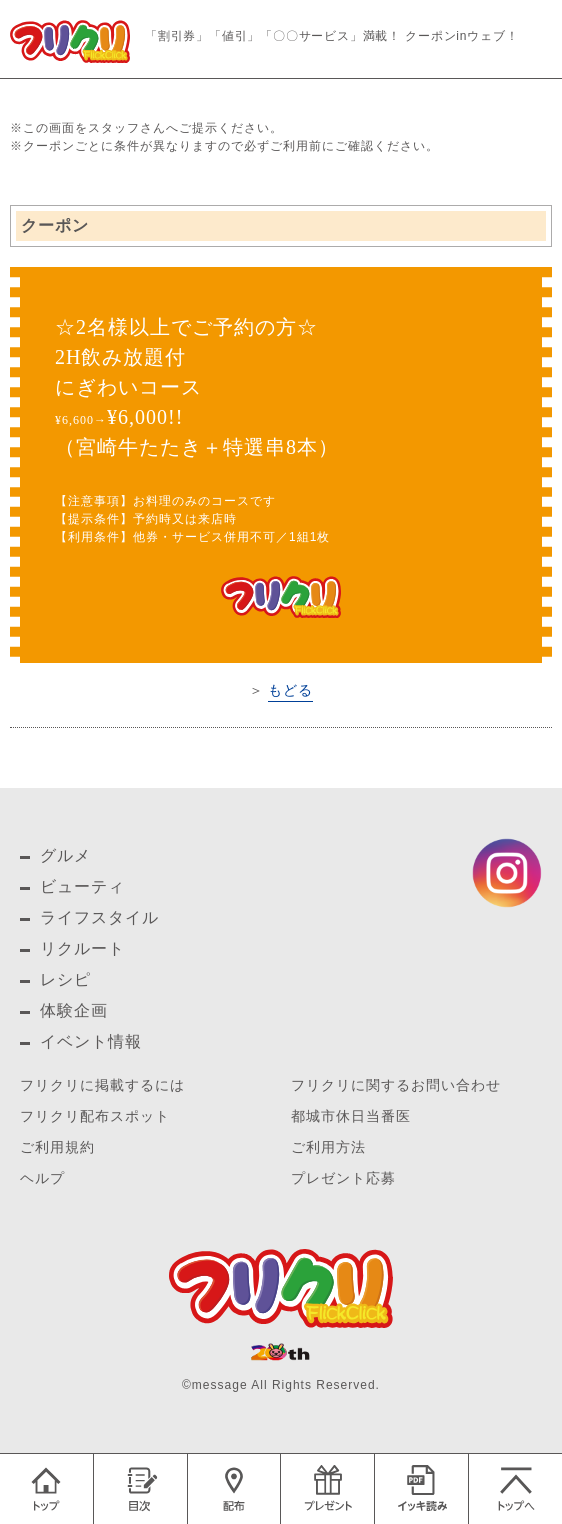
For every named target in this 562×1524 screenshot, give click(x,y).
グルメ (65, 855)
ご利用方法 (328, 1147)
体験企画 (74, 1010)
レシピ (65, 979)
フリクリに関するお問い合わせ (396, 1085)
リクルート (82, 948)
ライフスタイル (99, 917)
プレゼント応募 (343, 1178)
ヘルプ (42, 1178)
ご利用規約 (57, 1147)
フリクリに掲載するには (102, 1085)
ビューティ (82, 886)
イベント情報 (91, 1041)
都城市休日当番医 (351, 1116)
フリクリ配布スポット (95, 1116)
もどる (290, 690)
